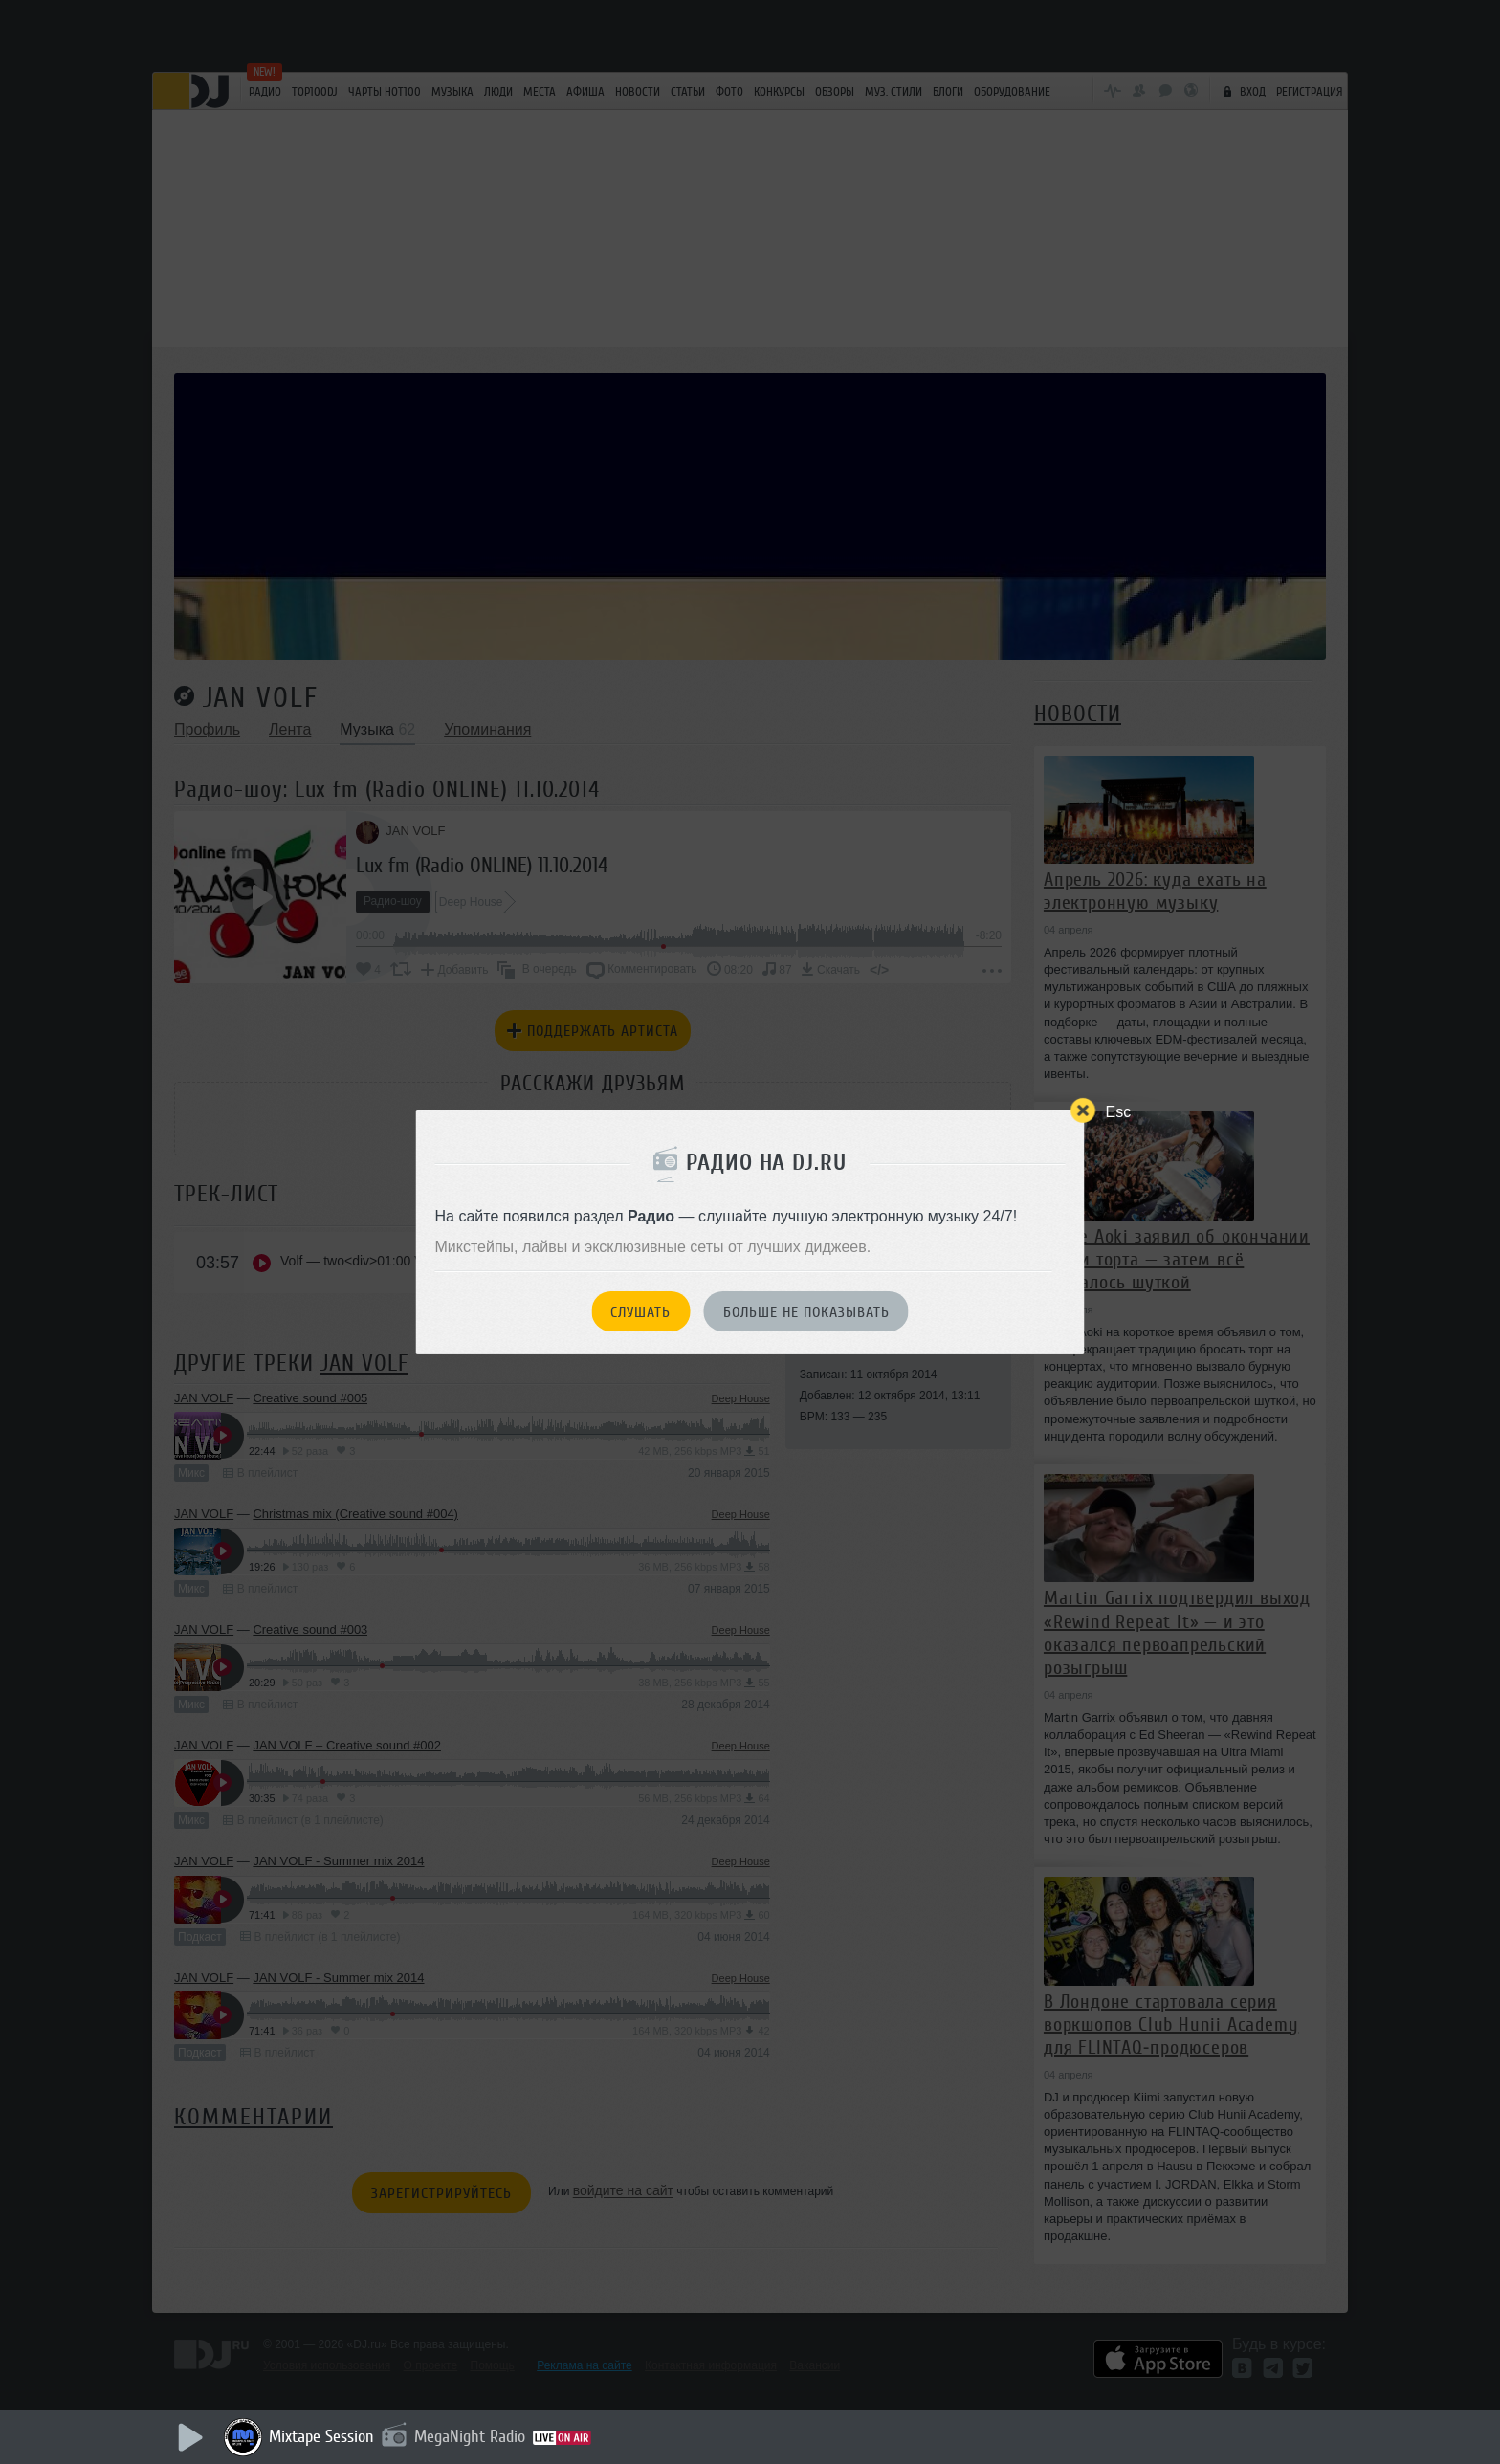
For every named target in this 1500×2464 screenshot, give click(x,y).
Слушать (640, 1312)
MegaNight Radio (469, 2436)
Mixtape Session (321, 2436)
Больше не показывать (806, 1312)
